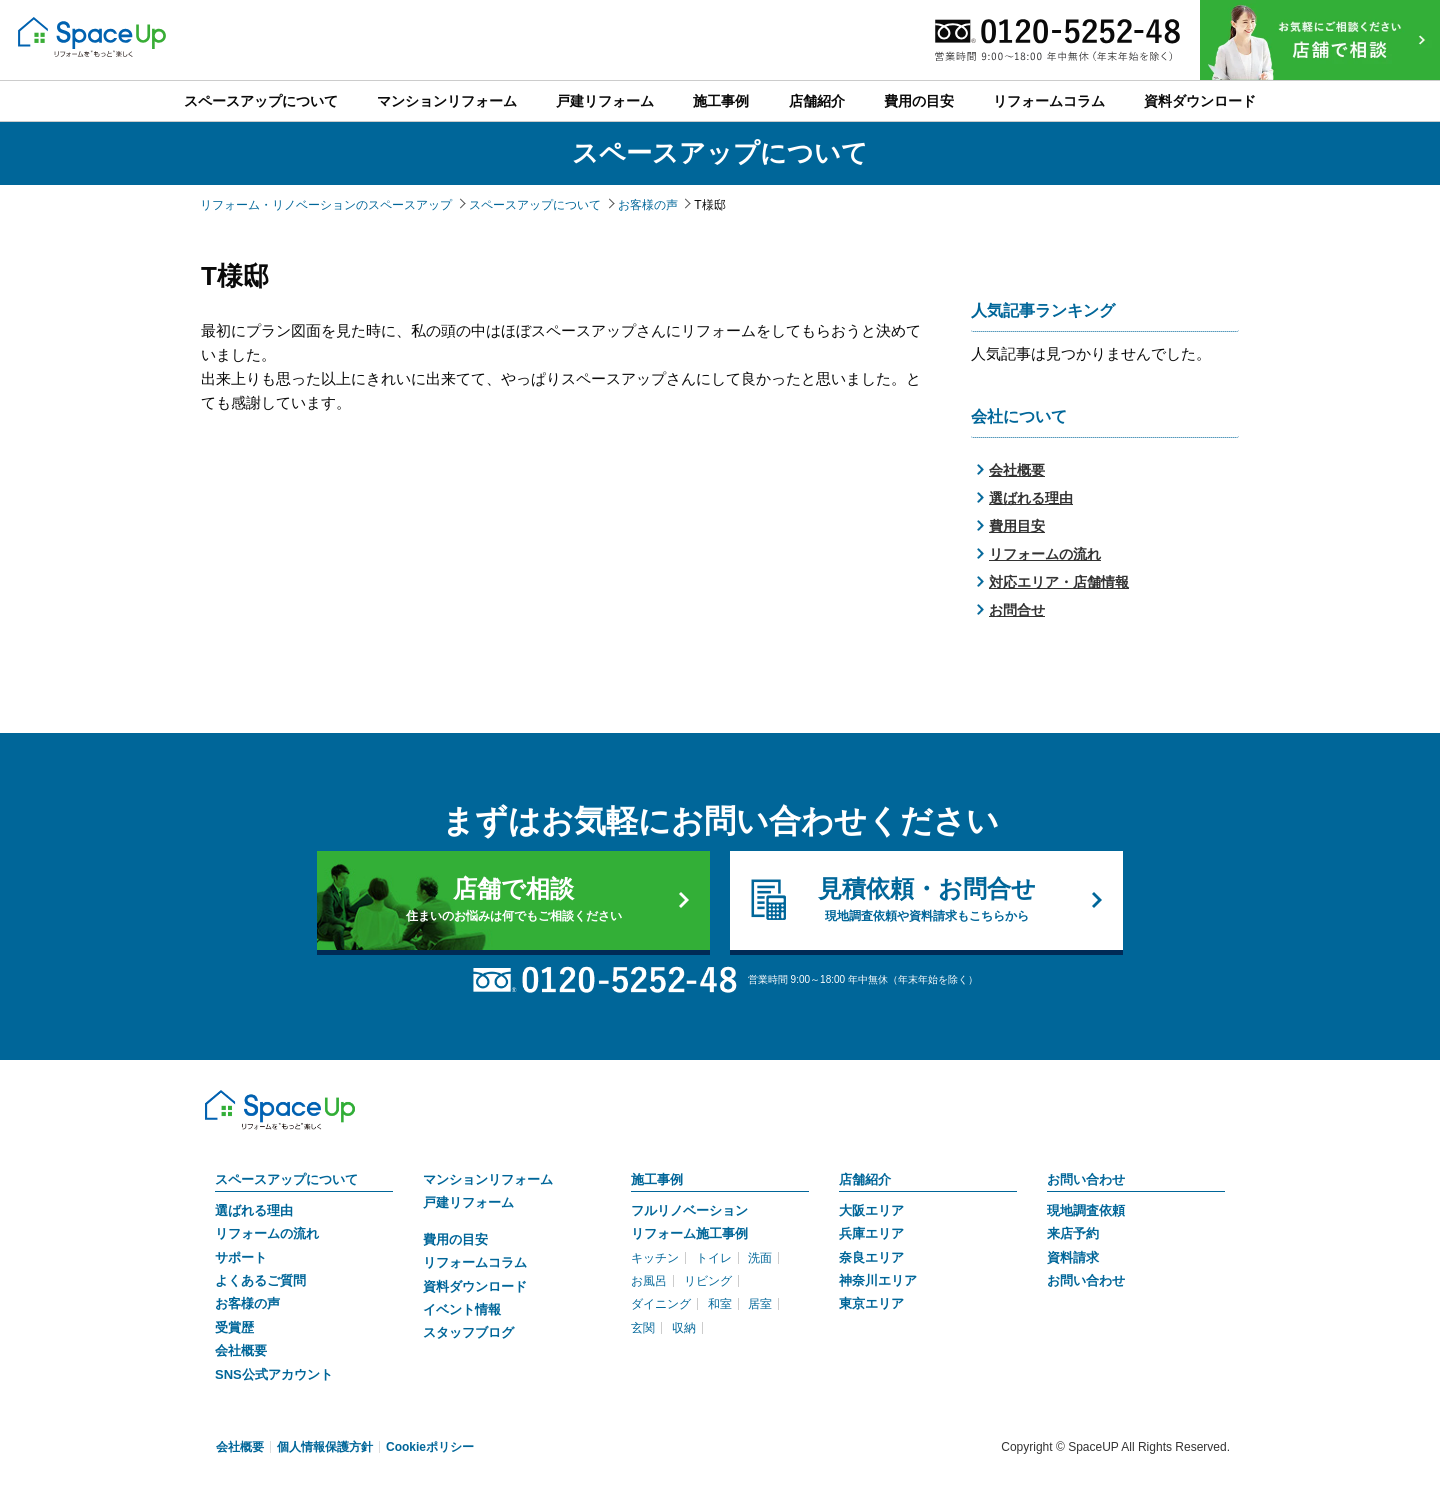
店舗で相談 (513, 900)
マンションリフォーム (488, 1179)
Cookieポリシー (430, 1447)
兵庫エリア (871, 1233)
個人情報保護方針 (325, 1447)
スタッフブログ (468, 1332)
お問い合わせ (1086, 1179)
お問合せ (1017, 610)
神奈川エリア (878, 1280)
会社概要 (1017, 470)
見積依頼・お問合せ (926, 900)
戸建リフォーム (468, 1202)
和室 (720, 1304)
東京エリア (871, 1303)
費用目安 (1017, 526)
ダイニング (661, 1304)
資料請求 (1073, 1257)
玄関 (643, 1328)
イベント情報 (462, 1309)
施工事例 (657, 1179)
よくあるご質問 (260, 1280)
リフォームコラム (475, 1262)
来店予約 (1073, 1233)
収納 (684, 1328)
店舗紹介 (865, 1179)
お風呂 (649, 1281)
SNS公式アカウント (274, 1374)
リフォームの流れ (1045, 554)
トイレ (714, 1258)
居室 (760, 1304)
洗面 (760, 1258)
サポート (241, 1257)
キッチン (655, 1258)
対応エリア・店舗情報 (1059, 582)
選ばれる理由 (1031, 498)
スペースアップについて (286, 1179)
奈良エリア (871, 1257)
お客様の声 (247, 1303)
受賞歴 (234, 1327)
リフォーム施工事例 (689, 1233)
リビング (708, 1281)
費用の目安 (455, 1239)
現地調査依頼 (1086, 1210)
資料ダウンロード (475, 1286)
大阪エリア (871, 1210)
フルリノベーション (689, 1210)
